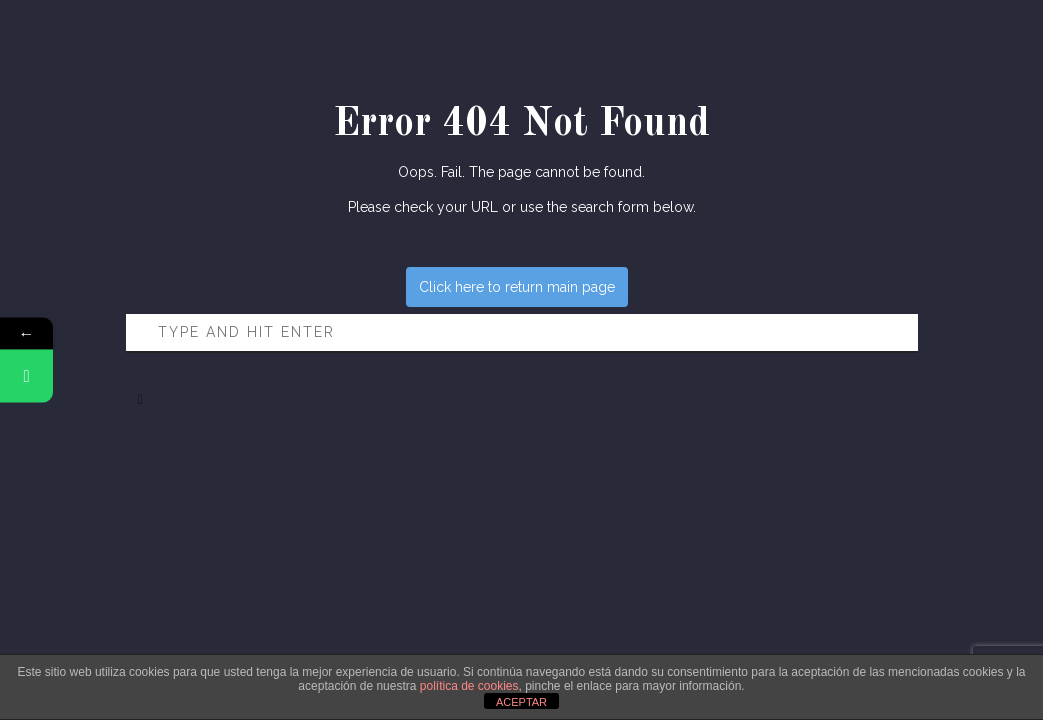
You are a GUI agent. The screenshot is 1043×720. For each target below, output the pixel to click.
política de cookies (469, 686)
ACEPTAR (521, 702)
